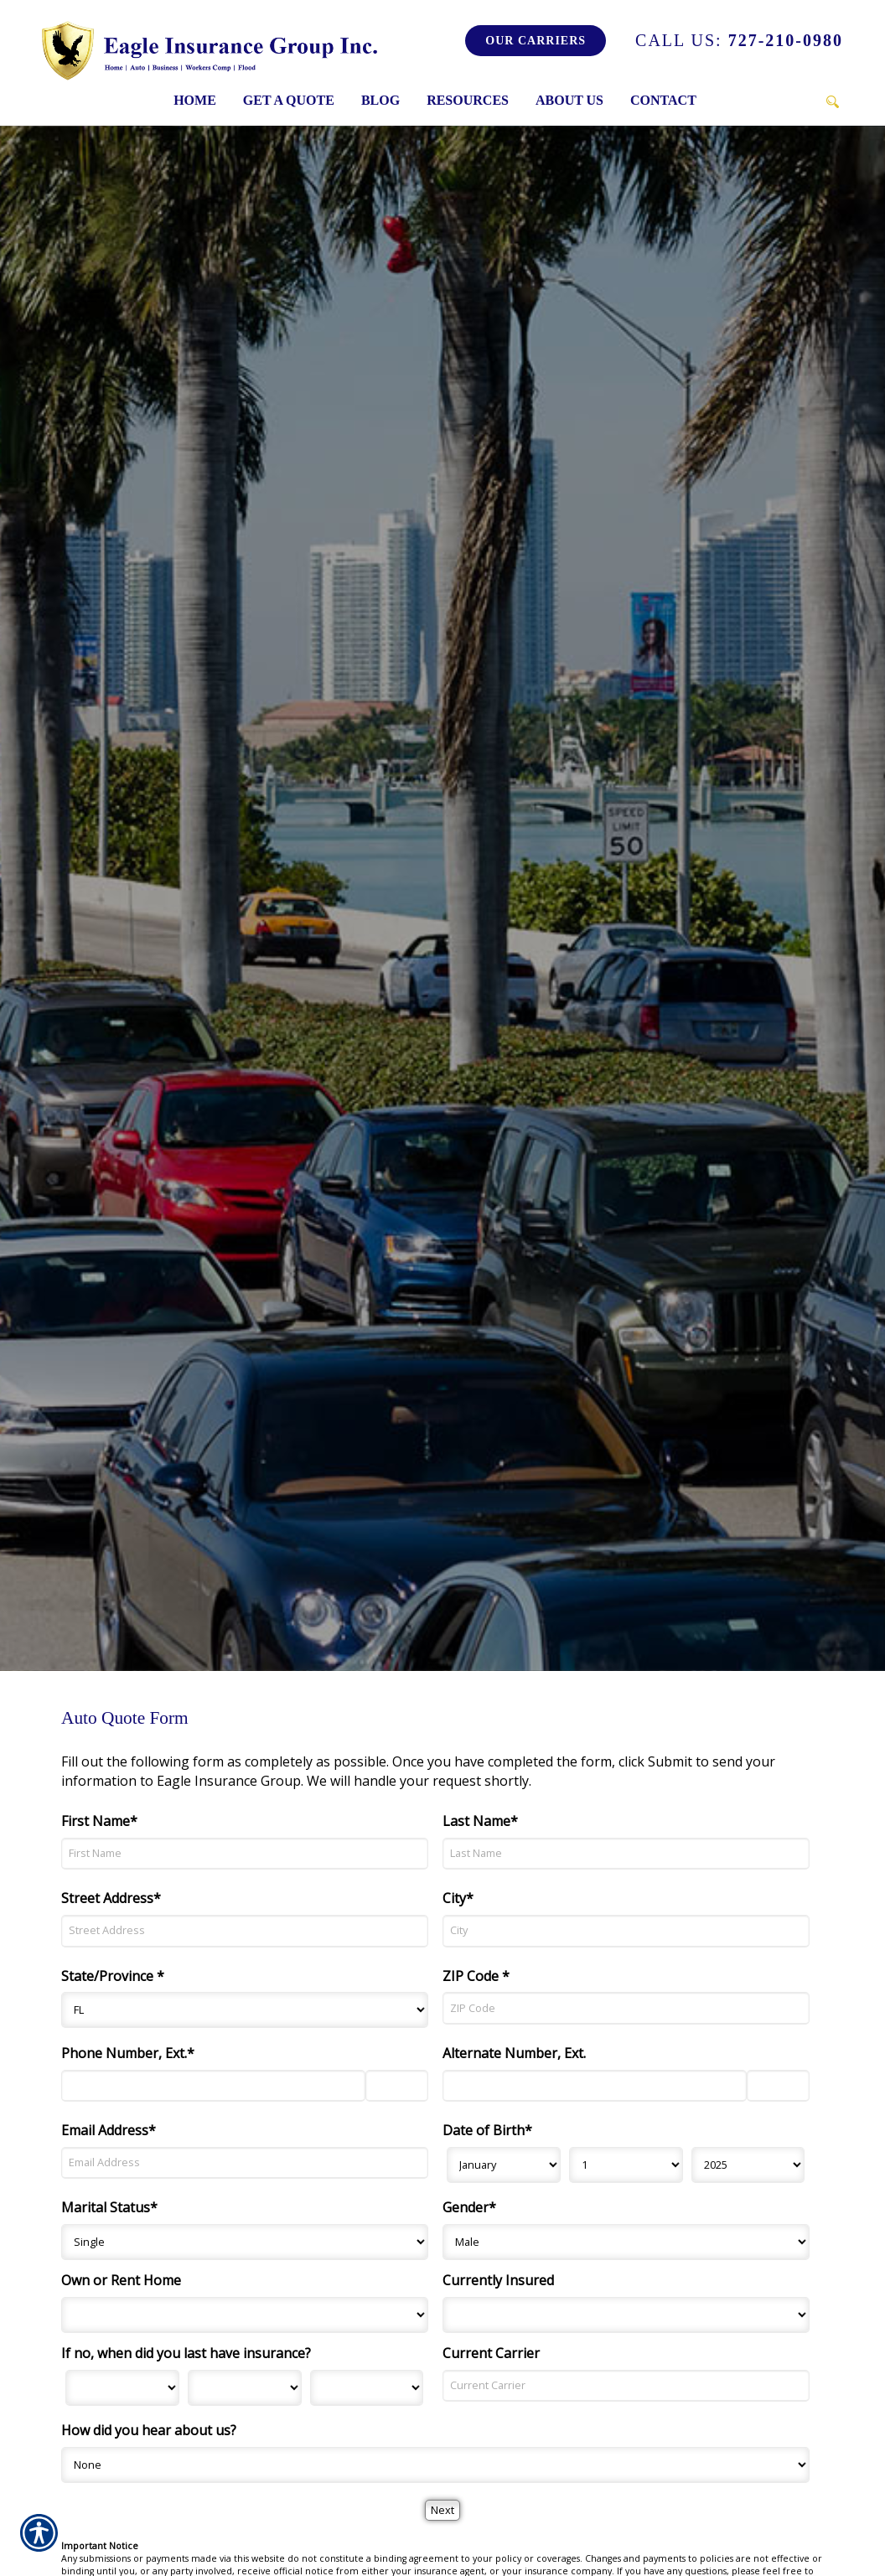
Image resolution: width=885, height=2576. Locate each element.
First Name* (99, 1821)
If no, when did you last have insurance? (186, 2353)
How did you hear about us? (148, 2430)
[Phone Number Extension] (396, 2086)
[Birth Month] (504, 2165)
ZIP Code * (476, 1976)
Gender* (469, 2207)
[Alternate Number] (594, 2086)
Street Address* (111, 1898)
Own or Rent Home (121, 2280)
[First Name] (244, 1854)
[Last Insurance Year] (367, 2388)
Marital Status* (109, 2207)
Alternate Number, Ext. (514, 2053)
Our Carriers (535, 40)
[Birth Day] (626, 2165)
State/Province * (112, 1976)
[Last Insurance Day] (245, 2388)
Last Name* (480, 1821)
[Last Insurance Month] (122, 2388)
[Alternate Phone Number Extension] (778, 2086)
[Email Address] (244, 2163)
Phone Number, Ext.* (127, 2053)
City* (458, 1898)
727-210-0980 (739, 40)
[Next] (442, 2510)
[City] (626, 1931)
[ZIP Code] (626, 2008)
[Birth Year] (748, 2165)
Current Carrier (491, 2353)
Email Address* (108, 2130)
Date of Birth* (487, 2130)
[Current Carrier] (626, 2386)
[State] (244, 2010)
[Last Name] (626, 1854)
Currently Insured (498, 2280)
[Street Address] (244, 1931)
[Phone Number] (213, 2086)
